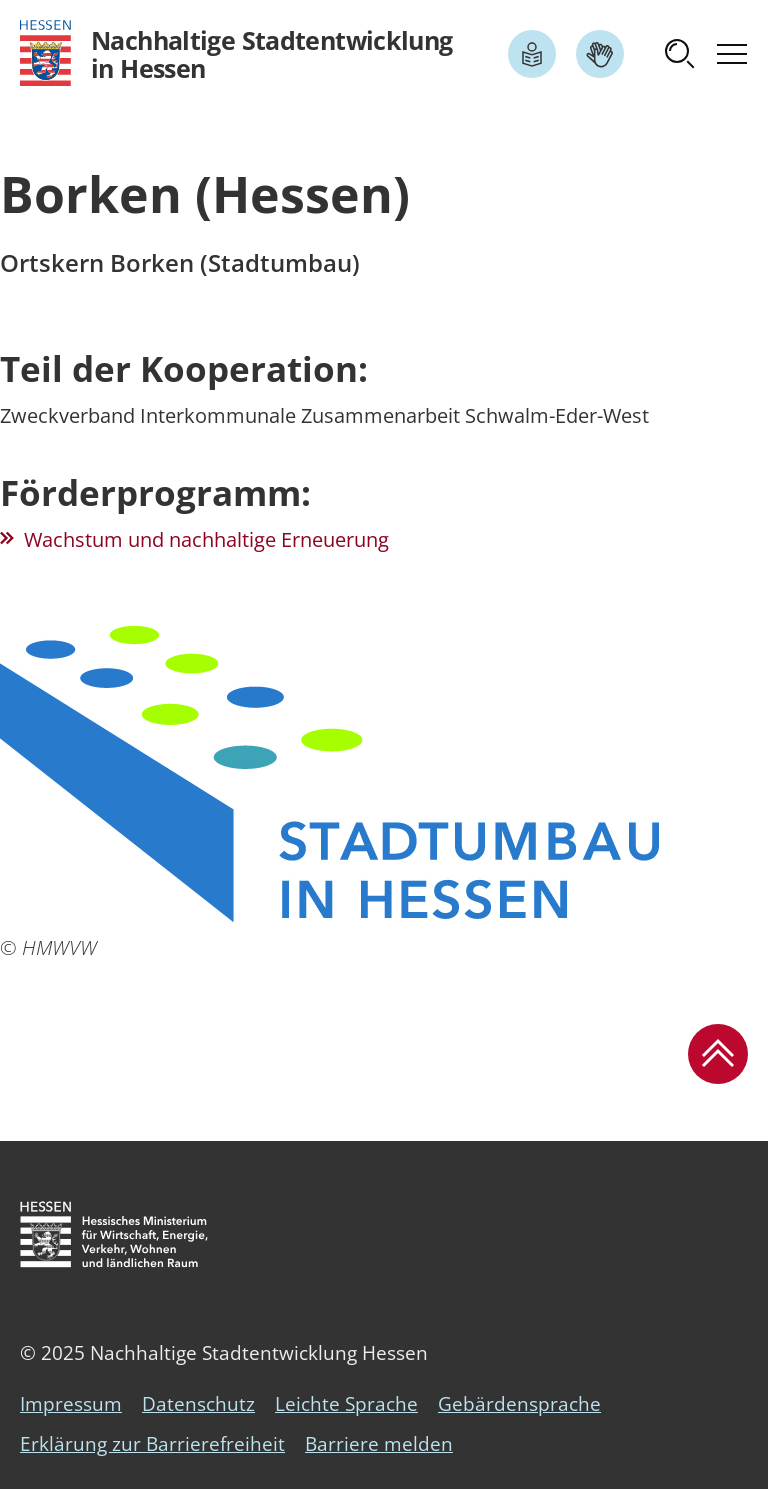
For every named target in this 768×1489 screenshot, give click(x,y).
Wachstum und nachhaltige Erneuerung (206, 539)
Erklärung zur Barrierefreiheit (152, 1444)
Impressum (71, 1404)
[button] (680, 54)
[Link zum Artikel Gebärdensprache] (600, 54)
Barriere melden (379, 1444)
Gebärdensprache (519, 1404)
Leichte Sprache (346, 1404)
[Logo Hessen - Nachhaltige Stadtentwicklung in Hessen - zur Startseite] (236, 53)
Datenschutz (198, 1404)
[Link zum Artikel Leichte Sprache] (532, 54)
